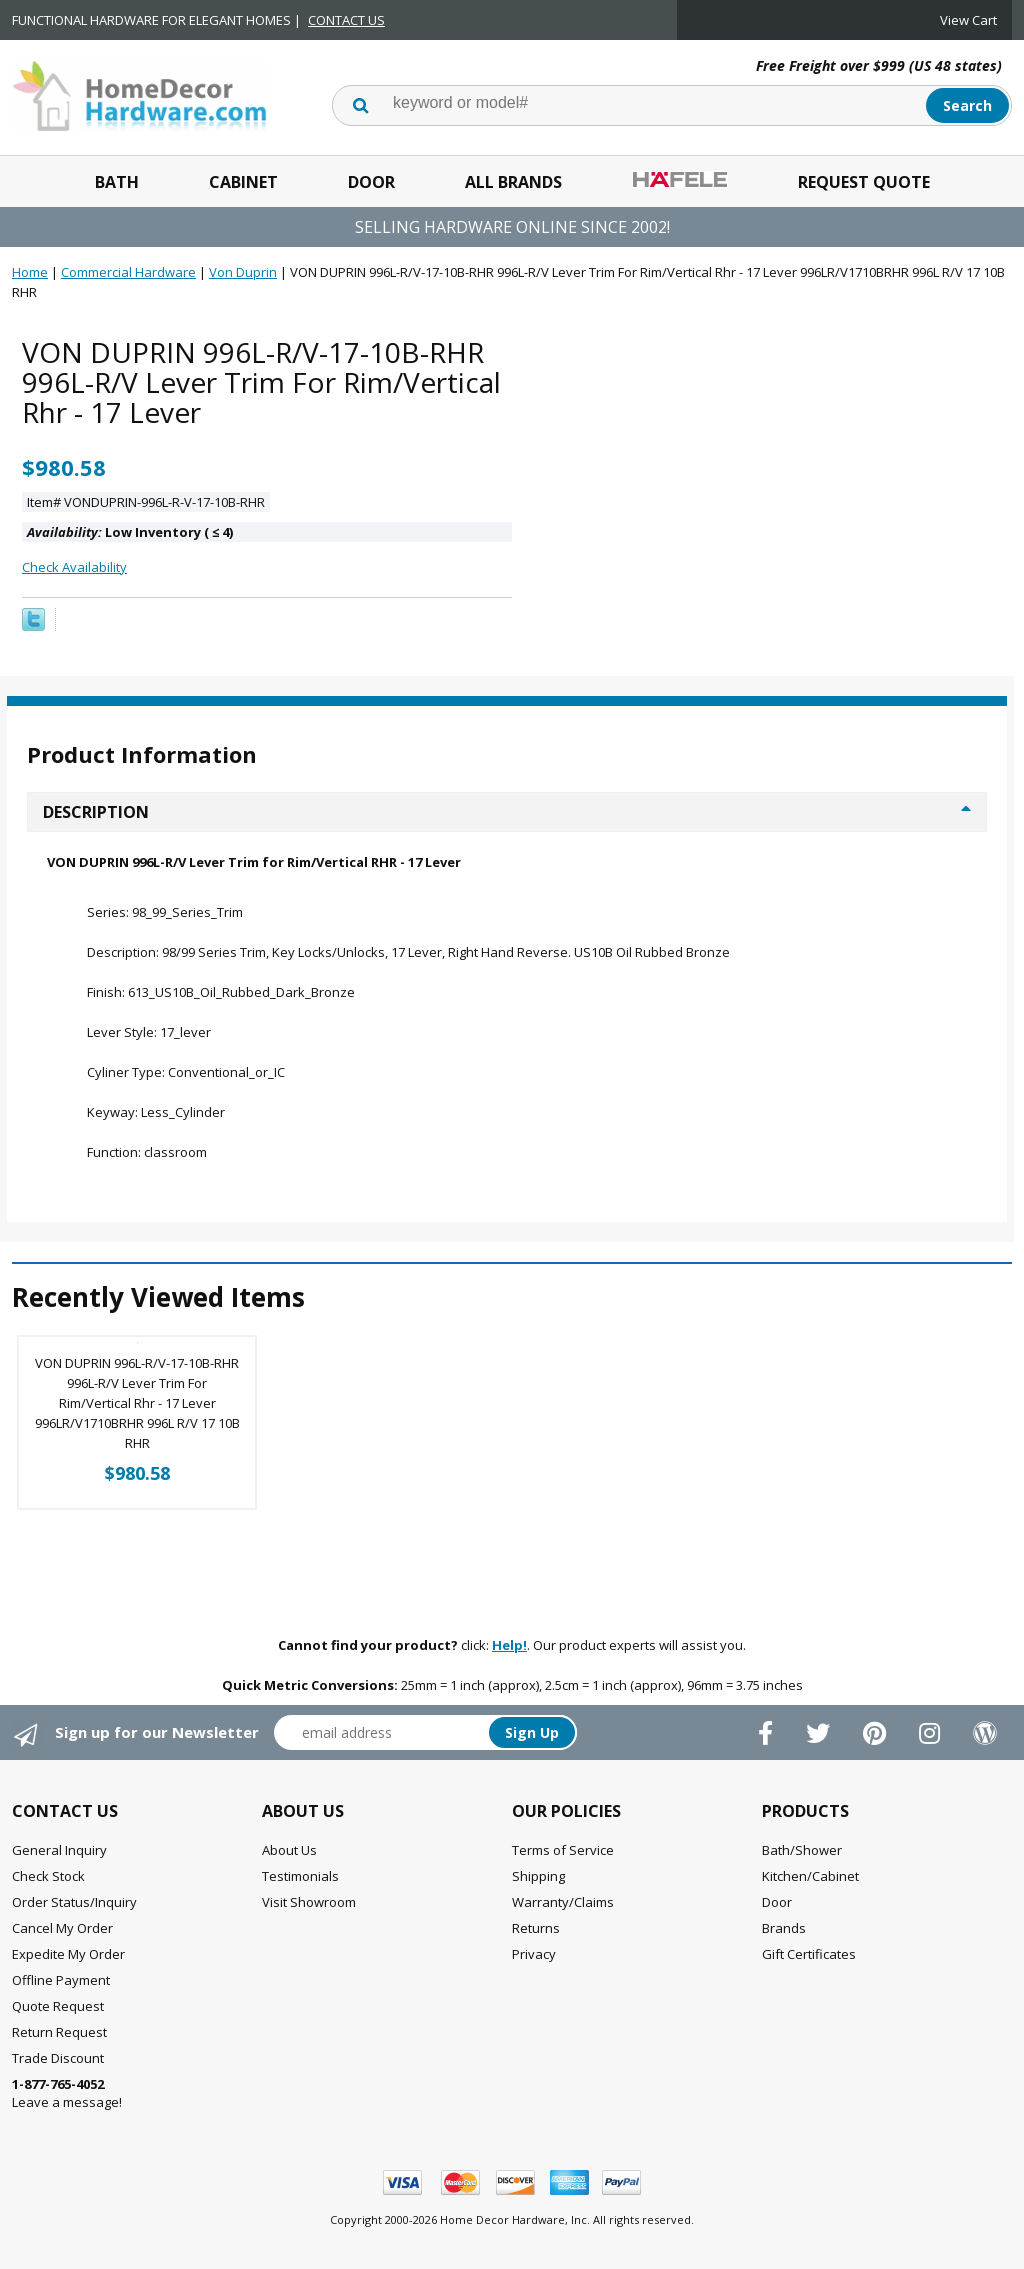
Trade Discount (58, 2058)
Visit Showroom (309, 1902)
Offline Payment (61, 1980)
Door (371, 182)
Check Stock (48, 1876)
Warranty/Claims (563, 1902)
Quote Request (58, 2006)
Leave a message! (67, 2093)
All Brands (513, 182)
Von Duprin (243, 272)
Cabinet (243, 182)
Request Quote (864, 182)
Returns (536, 1928)
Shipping (538, 1876)
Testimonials (300, 1876)
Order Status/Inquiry (74, 1902)
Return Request (59, 2032)
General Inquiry (59, 1850)
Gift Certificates (809, 1954)
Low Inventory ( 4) (130, 532)
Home (30, 272)
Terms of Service (563, 1850)
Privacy (534, 1954)
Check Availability (74, 567)
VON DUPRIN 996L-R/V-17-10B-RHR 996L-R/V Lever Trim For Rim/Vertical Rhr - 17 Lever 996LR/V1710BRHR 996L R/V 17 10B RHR (137, 1403)
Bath (117, 182)
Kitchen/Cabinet (810, 1876)
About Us (289, 1850)
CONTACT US (346, 20)
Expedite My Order (68, 1954)
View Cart (968, 20)
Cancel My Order (62, 1928)
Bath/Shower (802, 1850)
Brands (784, 1928)
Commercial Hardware (128, 272)
